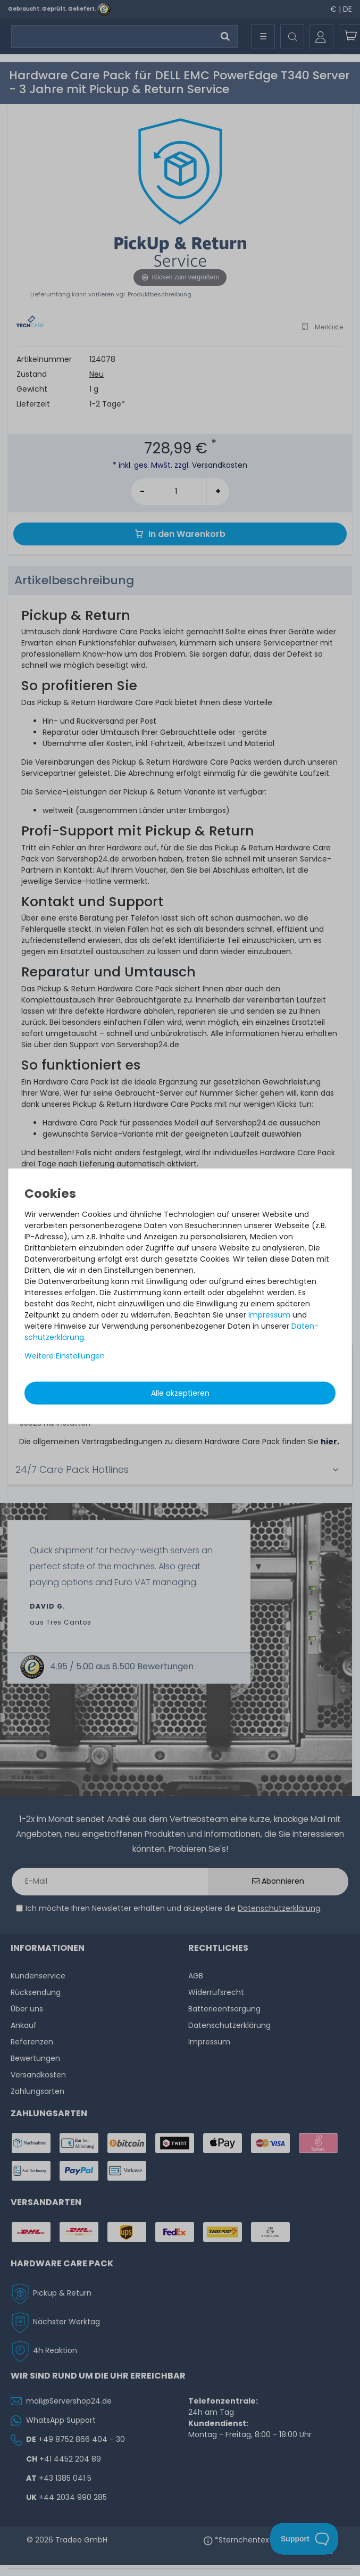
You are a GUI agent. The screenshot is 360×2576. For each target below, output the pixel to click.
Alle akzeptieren (180, 1392)
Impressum (269, 1314)
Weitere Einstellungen (64, 1355)
